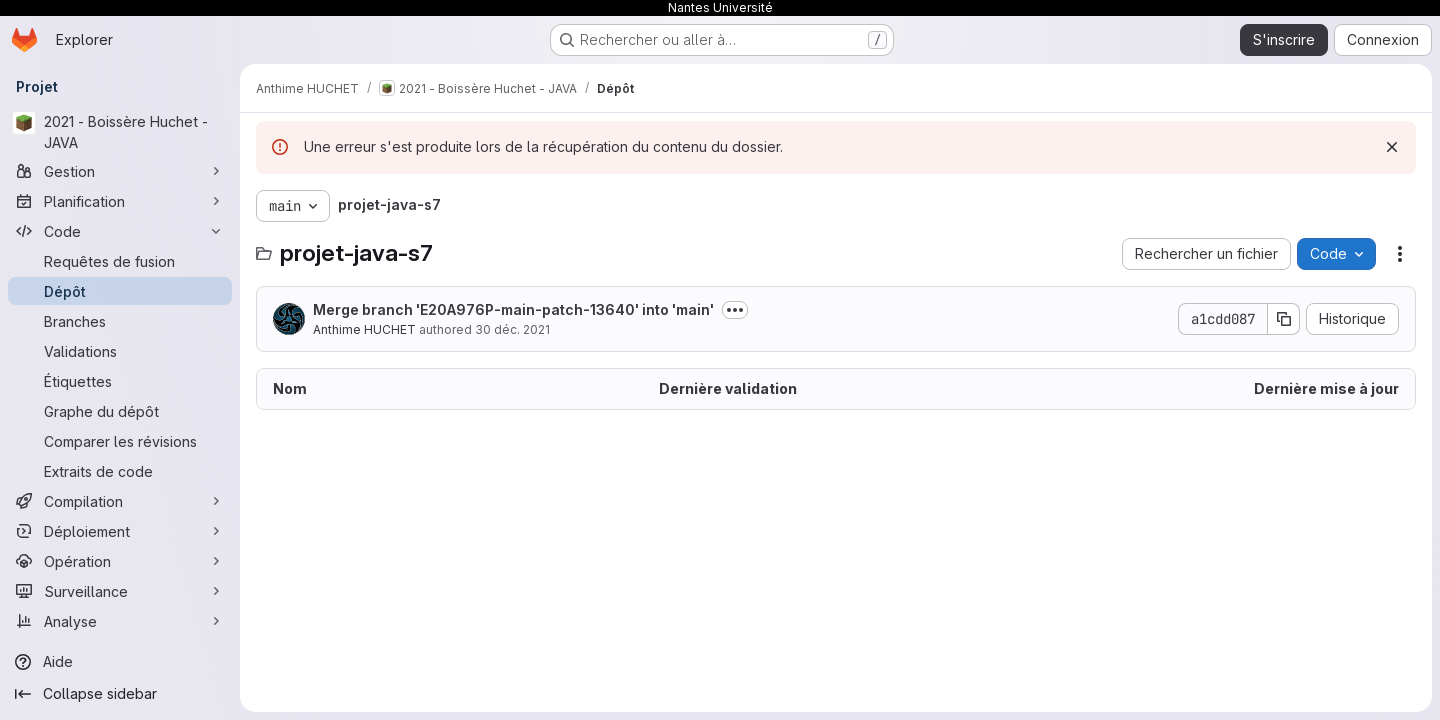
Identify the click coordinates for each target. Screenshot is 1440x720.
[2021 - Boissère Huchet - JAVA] (120, 132)
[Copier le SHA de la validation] (1284, 319)
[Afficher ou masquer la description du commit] (735, 310)
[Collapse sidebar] (120, 694)
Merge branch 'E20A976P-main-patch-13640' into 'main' (513, 309)
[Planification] (120, 201)
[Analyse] (120, 621)
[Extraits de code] (120, 471)
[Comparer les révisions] (120, 441)
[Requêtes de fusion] (120, 261)
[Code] (120, 231)
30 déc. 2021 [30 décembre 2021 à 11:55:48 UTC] (512, 329)
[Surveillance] (120, 591)
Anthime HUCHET (364, 329)
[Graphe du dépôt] (120, 411)
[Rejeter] (1392, 147)
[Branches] (120, 321)
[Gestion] (120, 171)
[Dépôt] (120, 291)
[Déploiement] (120, 531)
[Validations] (120, 351)
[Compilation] (120, 501)
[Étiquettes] (120, 381)
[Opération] (120, 561)
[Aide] (120, 662)
